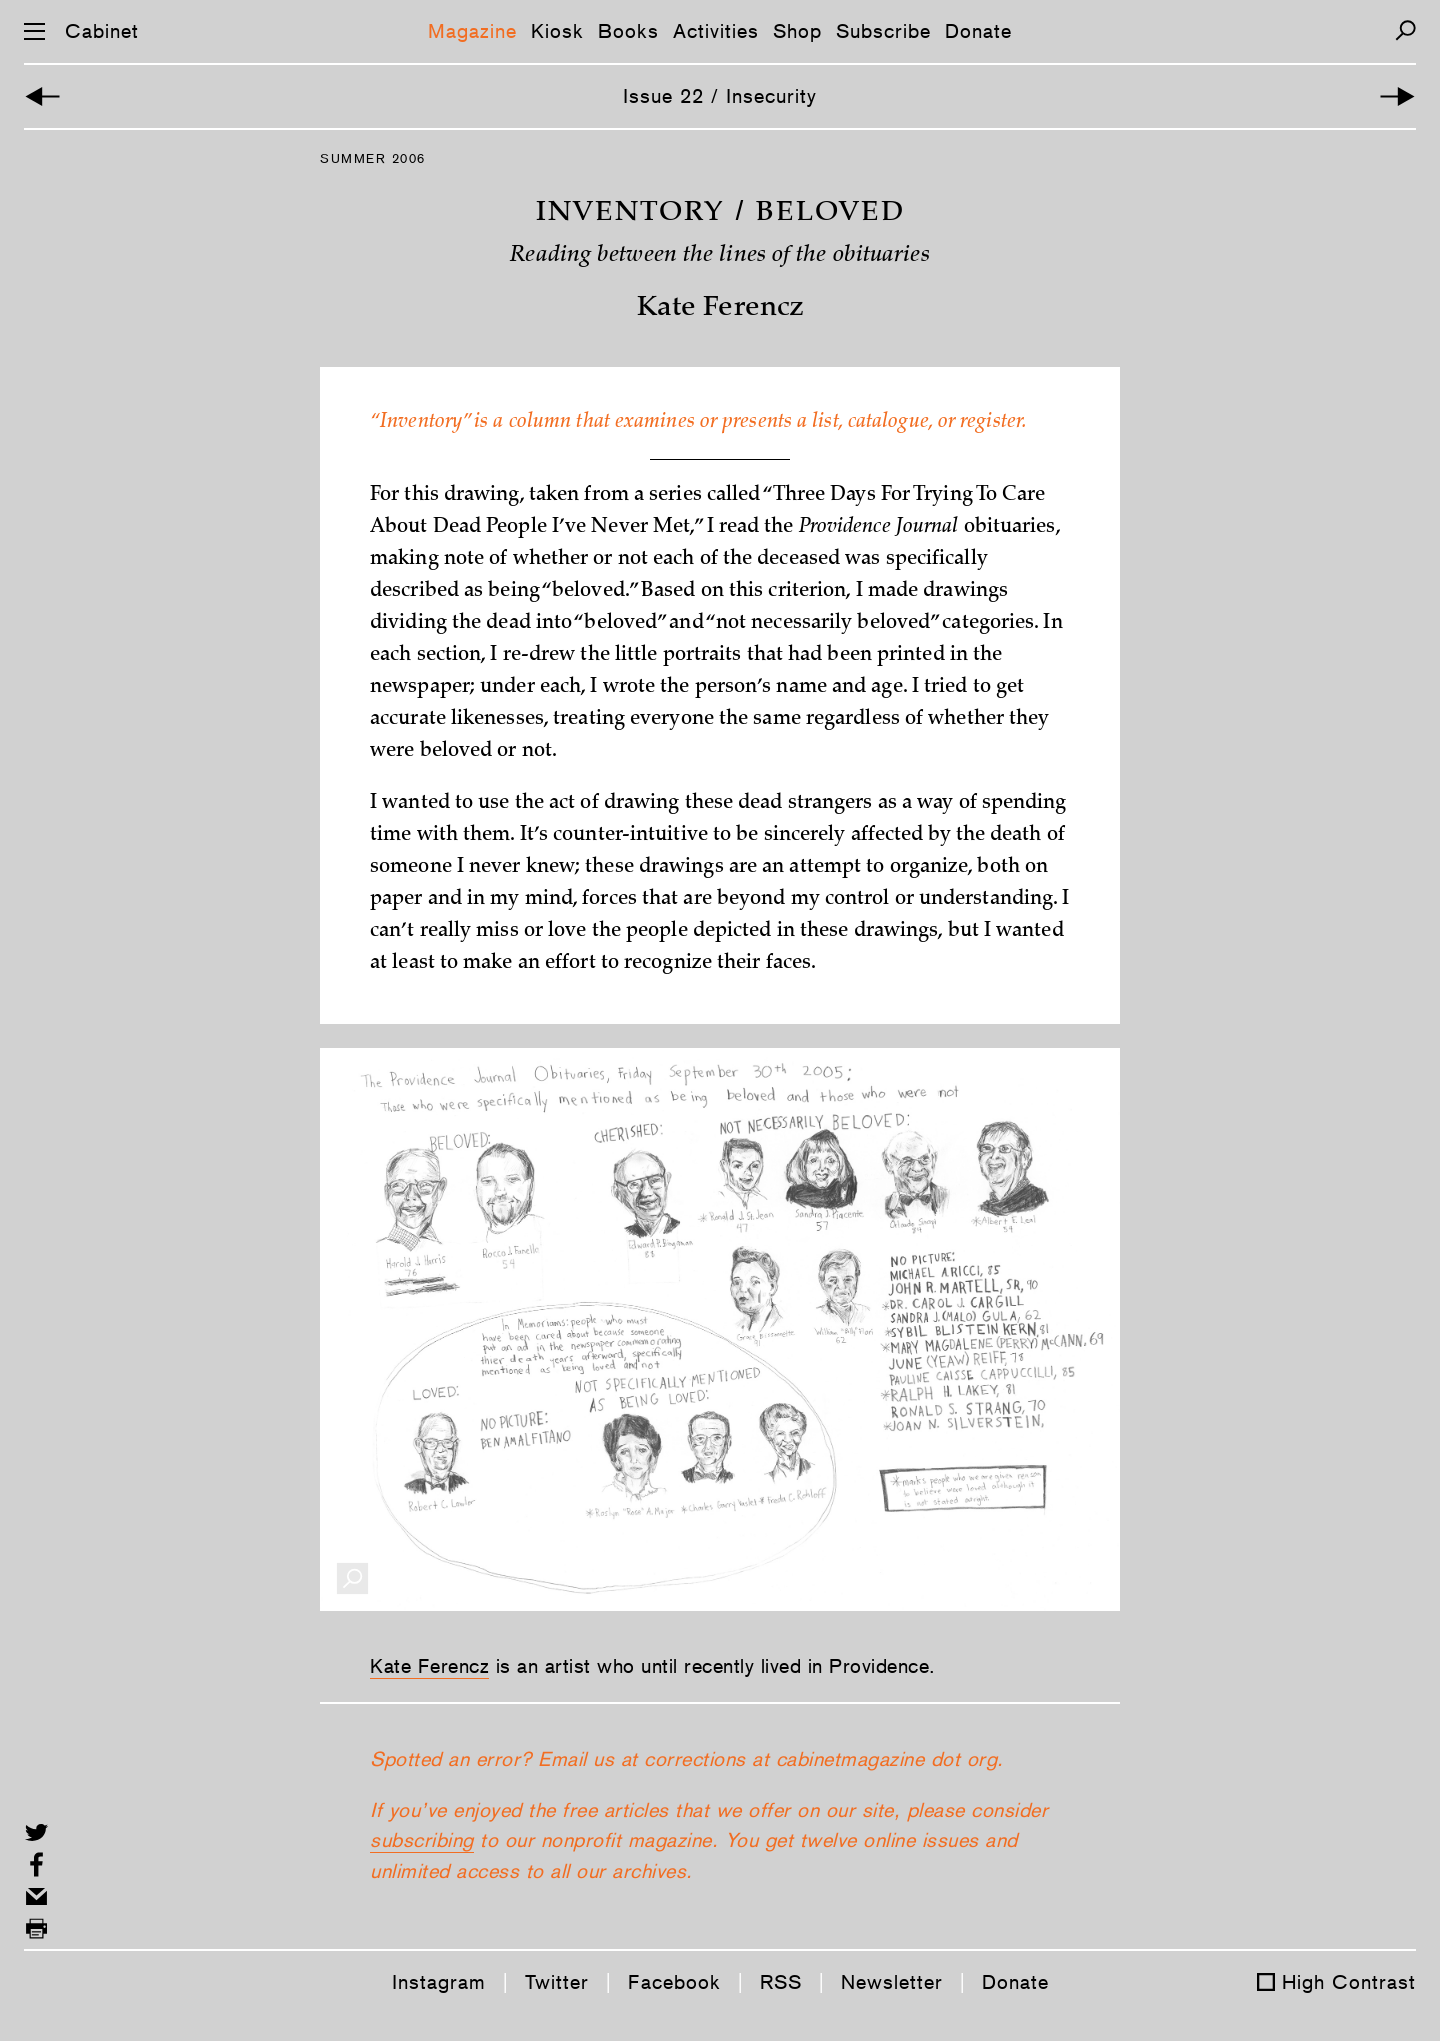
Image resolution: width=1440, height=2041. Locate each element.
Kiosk (557, 31)
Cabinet (102, 31)
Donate (978, 31)
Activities (716, 31)
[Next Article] (1397, 96)
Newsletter (892, 1982)
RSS (781, 1982)
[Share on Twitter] (36, 1832)
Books (628, 31)
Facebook (674, 1982)
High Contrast (1349, 1982)
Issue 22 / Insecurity (720, 96)
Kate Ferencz (429, 1666)
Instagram (439, 1982)
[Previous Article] (42, 96)
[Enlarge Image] (352, 1578)
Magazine (472, 31)
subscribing (422, 1840)
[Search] (1405, 30)
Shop (797, 31)
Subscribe (883, 31)
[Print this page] (36, 1928)
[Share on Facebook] (36, 1864)
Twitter (557, 1982)
